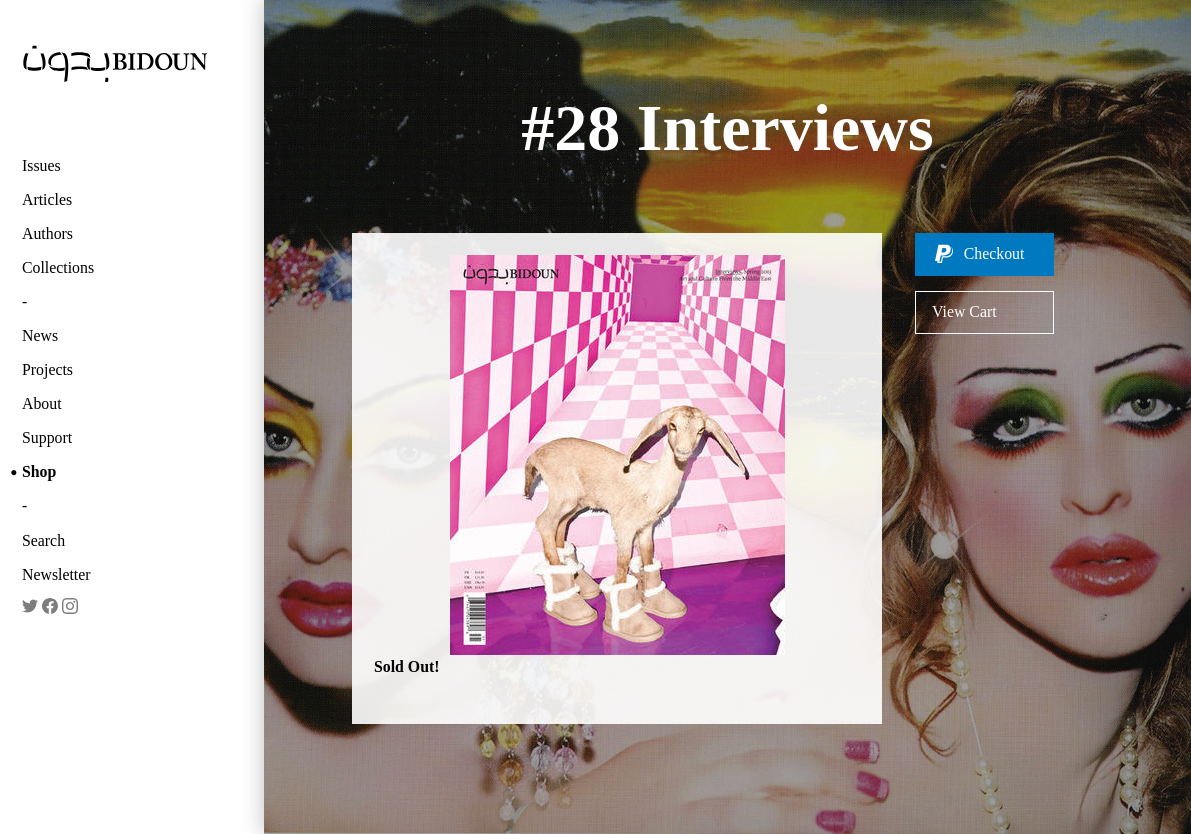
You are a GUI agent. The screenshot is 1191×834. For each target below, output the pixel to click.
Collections (58, 267)
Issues (41, 165)
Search (43, 540)
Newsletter (56, 574)
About (42, 403)
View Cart (964, 311)
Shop (39, 471)
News (40, 335)
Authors (47, 233)
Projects (47, 369)
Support (47, 437)
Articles (47, 199)
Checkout (994, 253)
